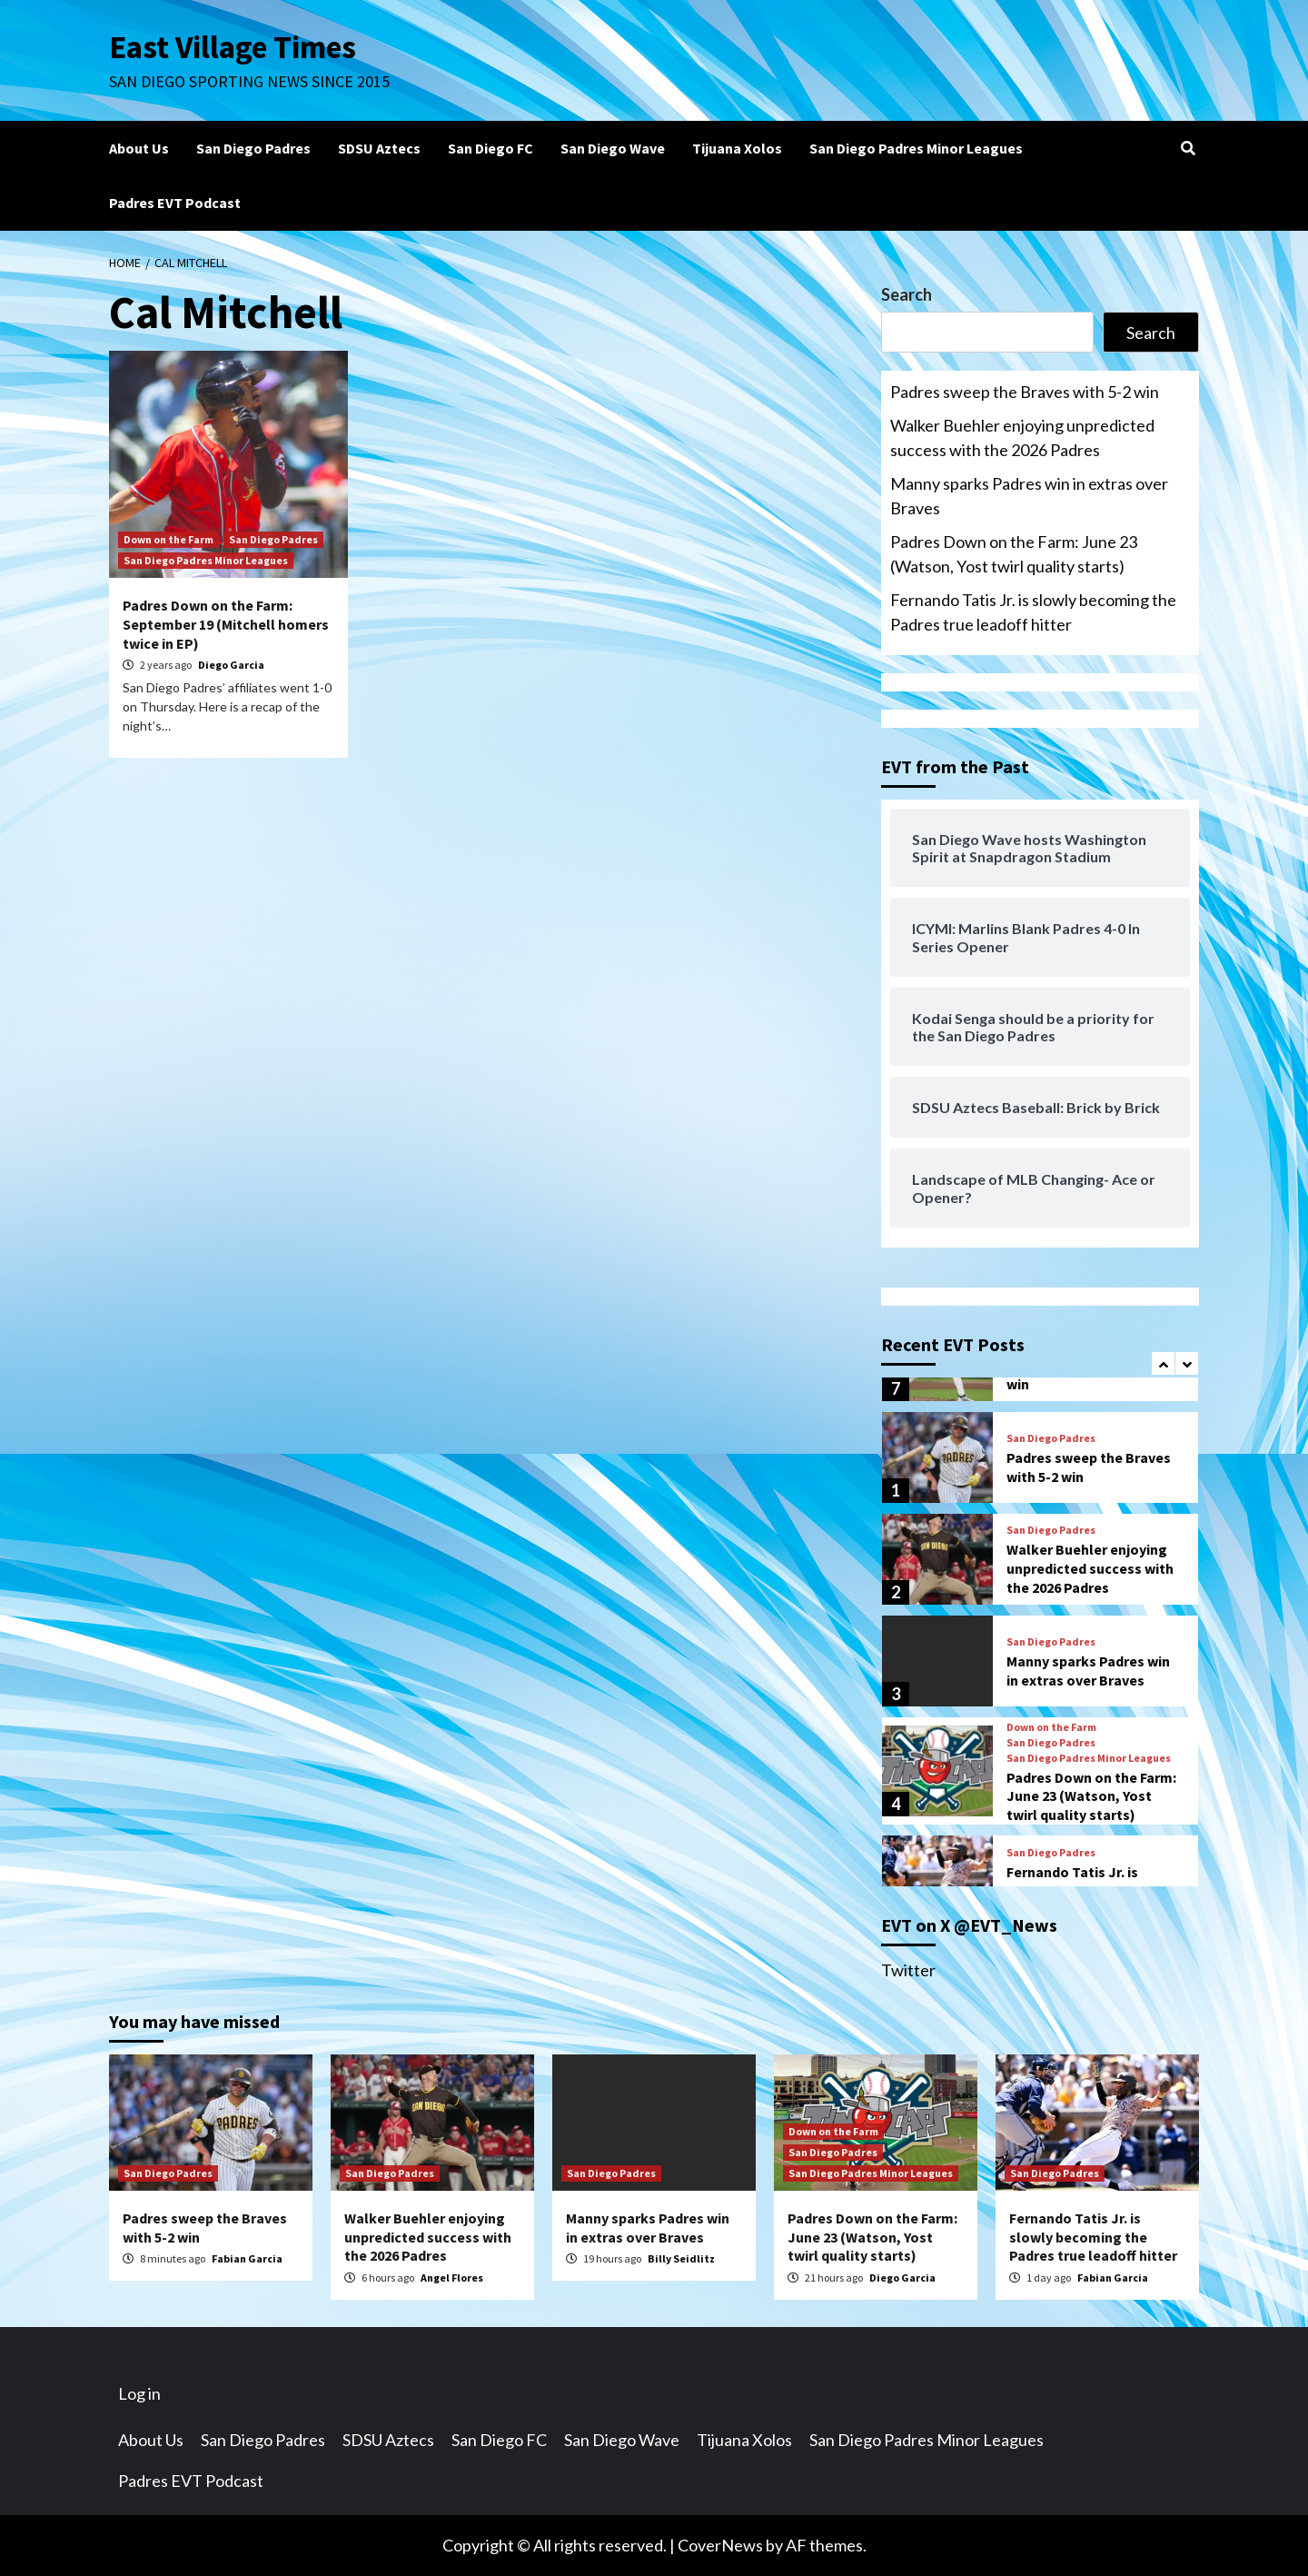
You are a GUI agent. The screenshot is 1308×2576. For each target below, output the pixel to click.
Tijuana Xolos (737, 148)
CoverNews (720, 2545)
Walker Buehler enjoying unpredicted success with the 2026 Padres (1022, 437)
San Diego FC (490, 148)
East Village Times (232, 47)
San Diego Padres (253, 148)
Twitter (908, 1970)
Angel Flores (452, 2277)
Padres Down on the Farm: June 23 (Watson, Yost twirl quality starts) (1013, 554)
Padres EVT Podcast (175, 203)
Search (906, 294)
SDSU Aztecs (379, 148)
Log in (139, 2393)
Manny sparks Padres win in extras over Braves (1029, 495)
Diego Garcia (231, 664)
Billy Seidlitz (681, 2258)
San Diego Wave (612, 148)
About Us (139, 148)
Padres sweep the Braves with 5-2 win (1024, 392)
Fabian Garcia (247, 2258)
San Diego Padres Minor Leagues (916, 148)
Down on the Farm (168, 539)
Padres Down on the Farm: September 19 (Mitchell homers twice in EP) (226, 624)
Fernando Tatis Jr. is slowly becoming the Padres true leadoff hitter (1033, 612)
